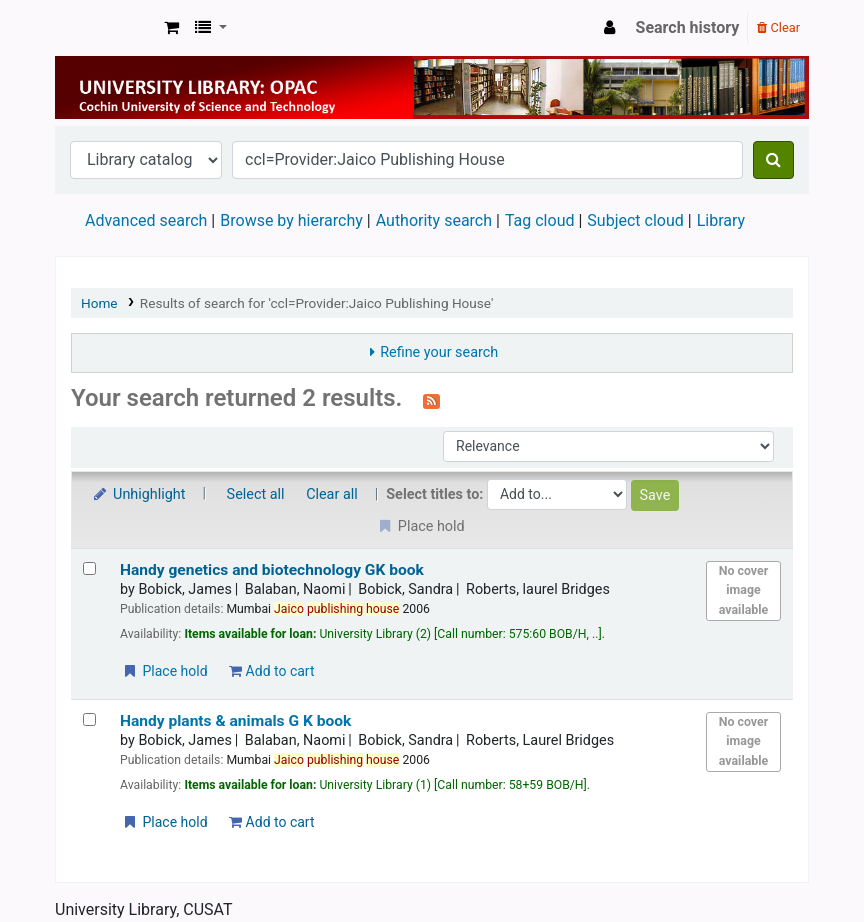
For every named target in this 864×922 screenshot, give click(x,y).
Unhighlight (138, 494)
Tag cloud (540, 220)
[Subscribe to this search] (431, 400)
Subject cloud (635, 220)
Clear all (332, 494)
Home (99, 303)
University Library (106, 28)
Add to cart (271, 671)
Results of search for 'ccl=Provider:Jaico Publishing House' (317, 303)
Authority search (434, 220)
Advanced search (146, 220)
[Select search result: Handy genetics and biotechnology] (89, 568)
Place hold (164, 671)
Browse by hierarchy (291, 220)
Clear (778, 27)
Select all (256, 494)
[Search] (773, 160)
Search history (688, 27)
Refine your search (439, 352)
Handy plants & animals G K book (235, 721)
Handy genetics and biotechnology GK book (272, 570)
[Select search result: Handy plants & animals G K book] (89, 719)
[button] (171, 28)
